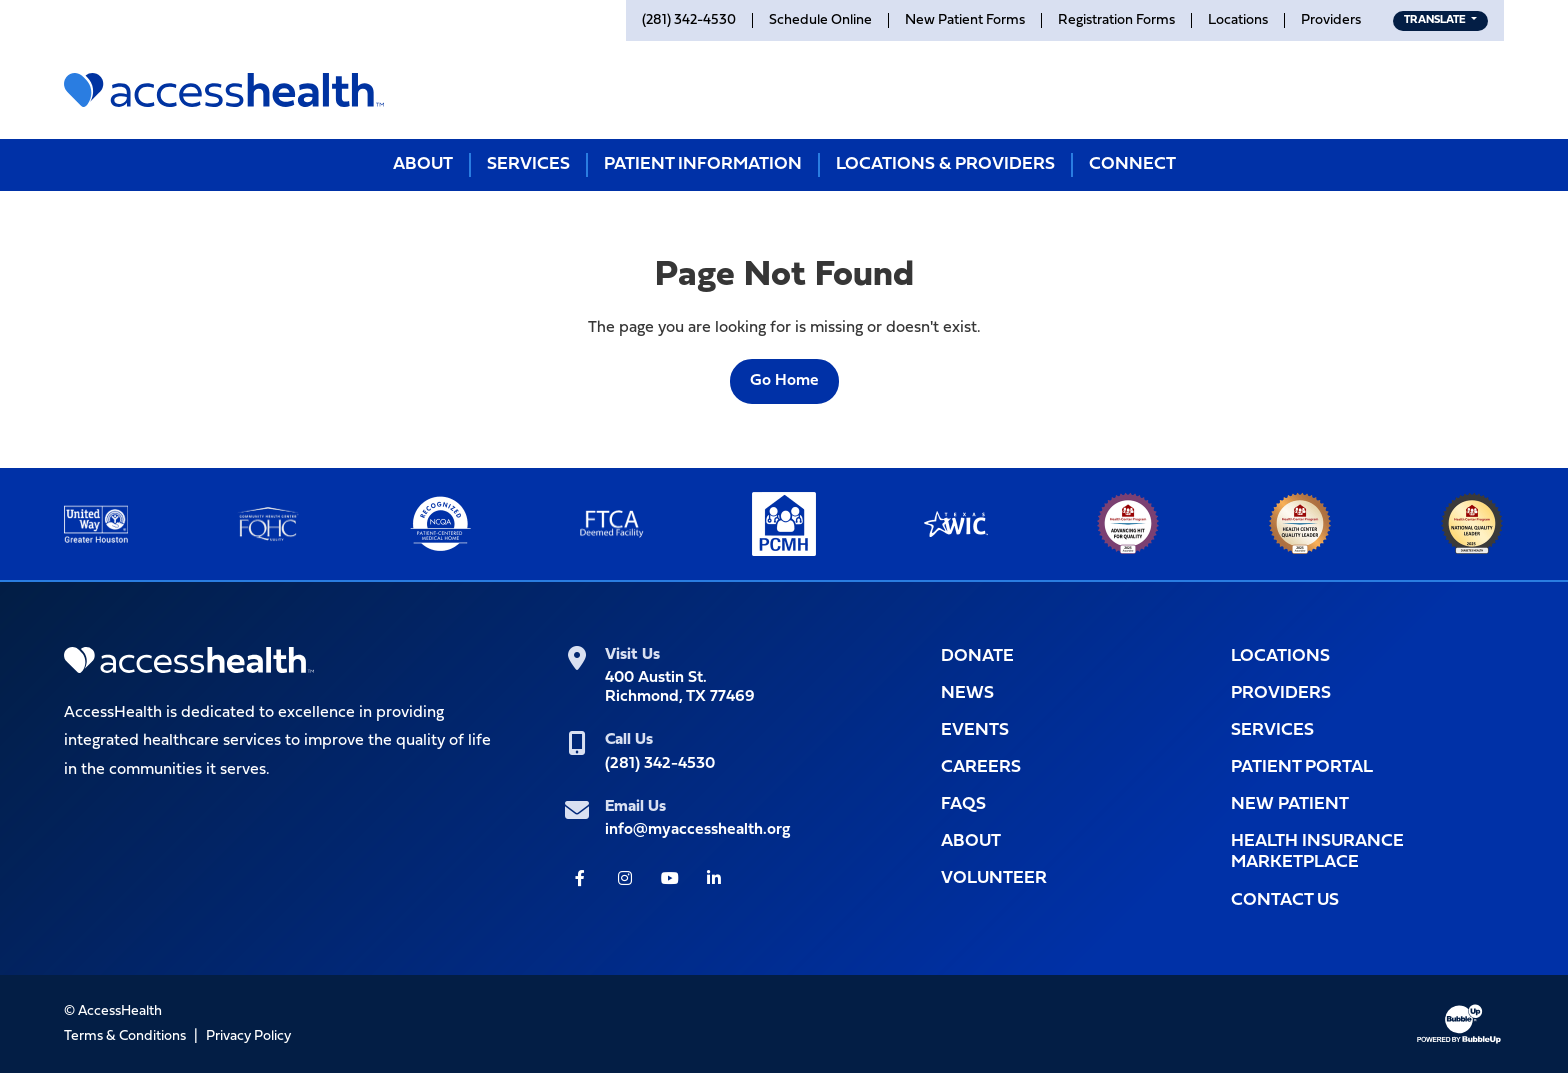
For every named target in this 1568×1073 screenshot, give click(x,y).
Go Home (784, 381)
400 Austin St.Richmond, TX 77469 (680, 687)
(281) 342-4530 (660, 764)
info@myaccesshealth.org (697, 830)
